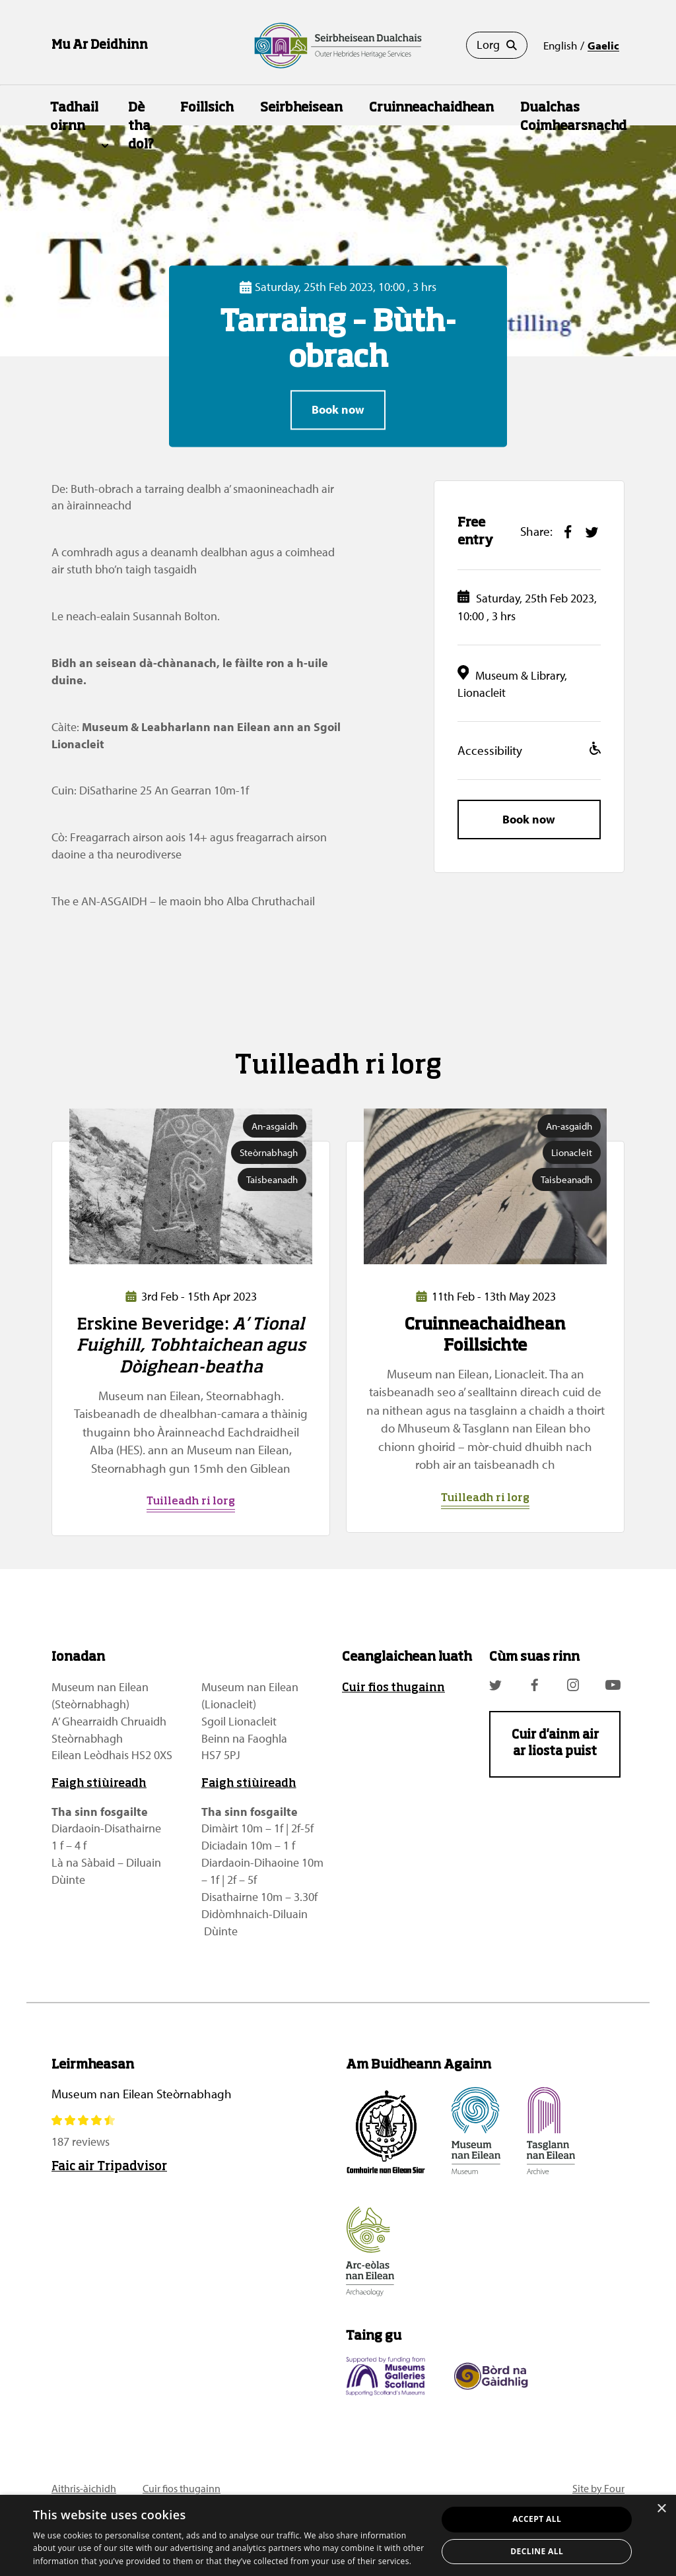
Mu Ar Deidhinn (99, 45)
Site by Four (598, 2488)
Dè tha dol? (141, 126)
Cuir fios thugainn (393, 1688)
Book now (338, 410)
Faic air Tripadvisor (109, 2167)
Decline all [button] (536, 2551)
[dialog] (338, 2535)
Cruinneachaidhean (431, 108)
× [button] (661, 2509)
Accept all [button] (536, 2519)
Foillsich (207, 108)
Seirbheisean (301, 108)
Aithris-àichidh (83, 2488)
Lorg (497, 45)
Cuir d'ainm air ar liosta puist (555, 1743)
